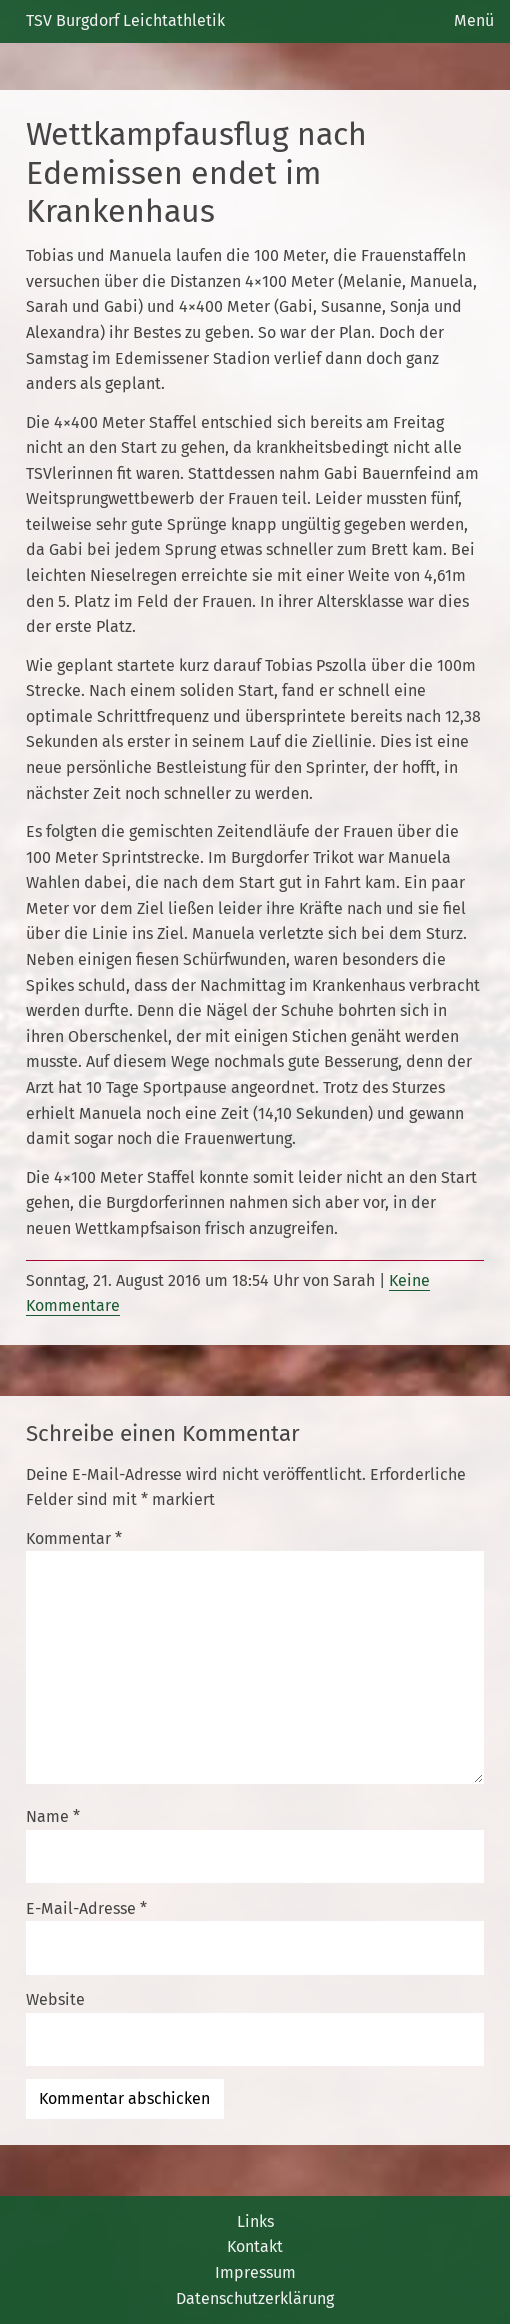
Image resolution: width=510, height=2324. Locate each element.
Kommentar (74, 1538)
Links (255, 2221)
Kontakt (255, 2246)
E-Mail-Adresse (86, 1908)
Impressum (255, 2272)
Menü (474, 20)
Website (55, 1999)
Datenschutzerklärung (255, 2298)
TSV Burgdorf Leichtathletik (125, 20)
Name (53, 1816)
